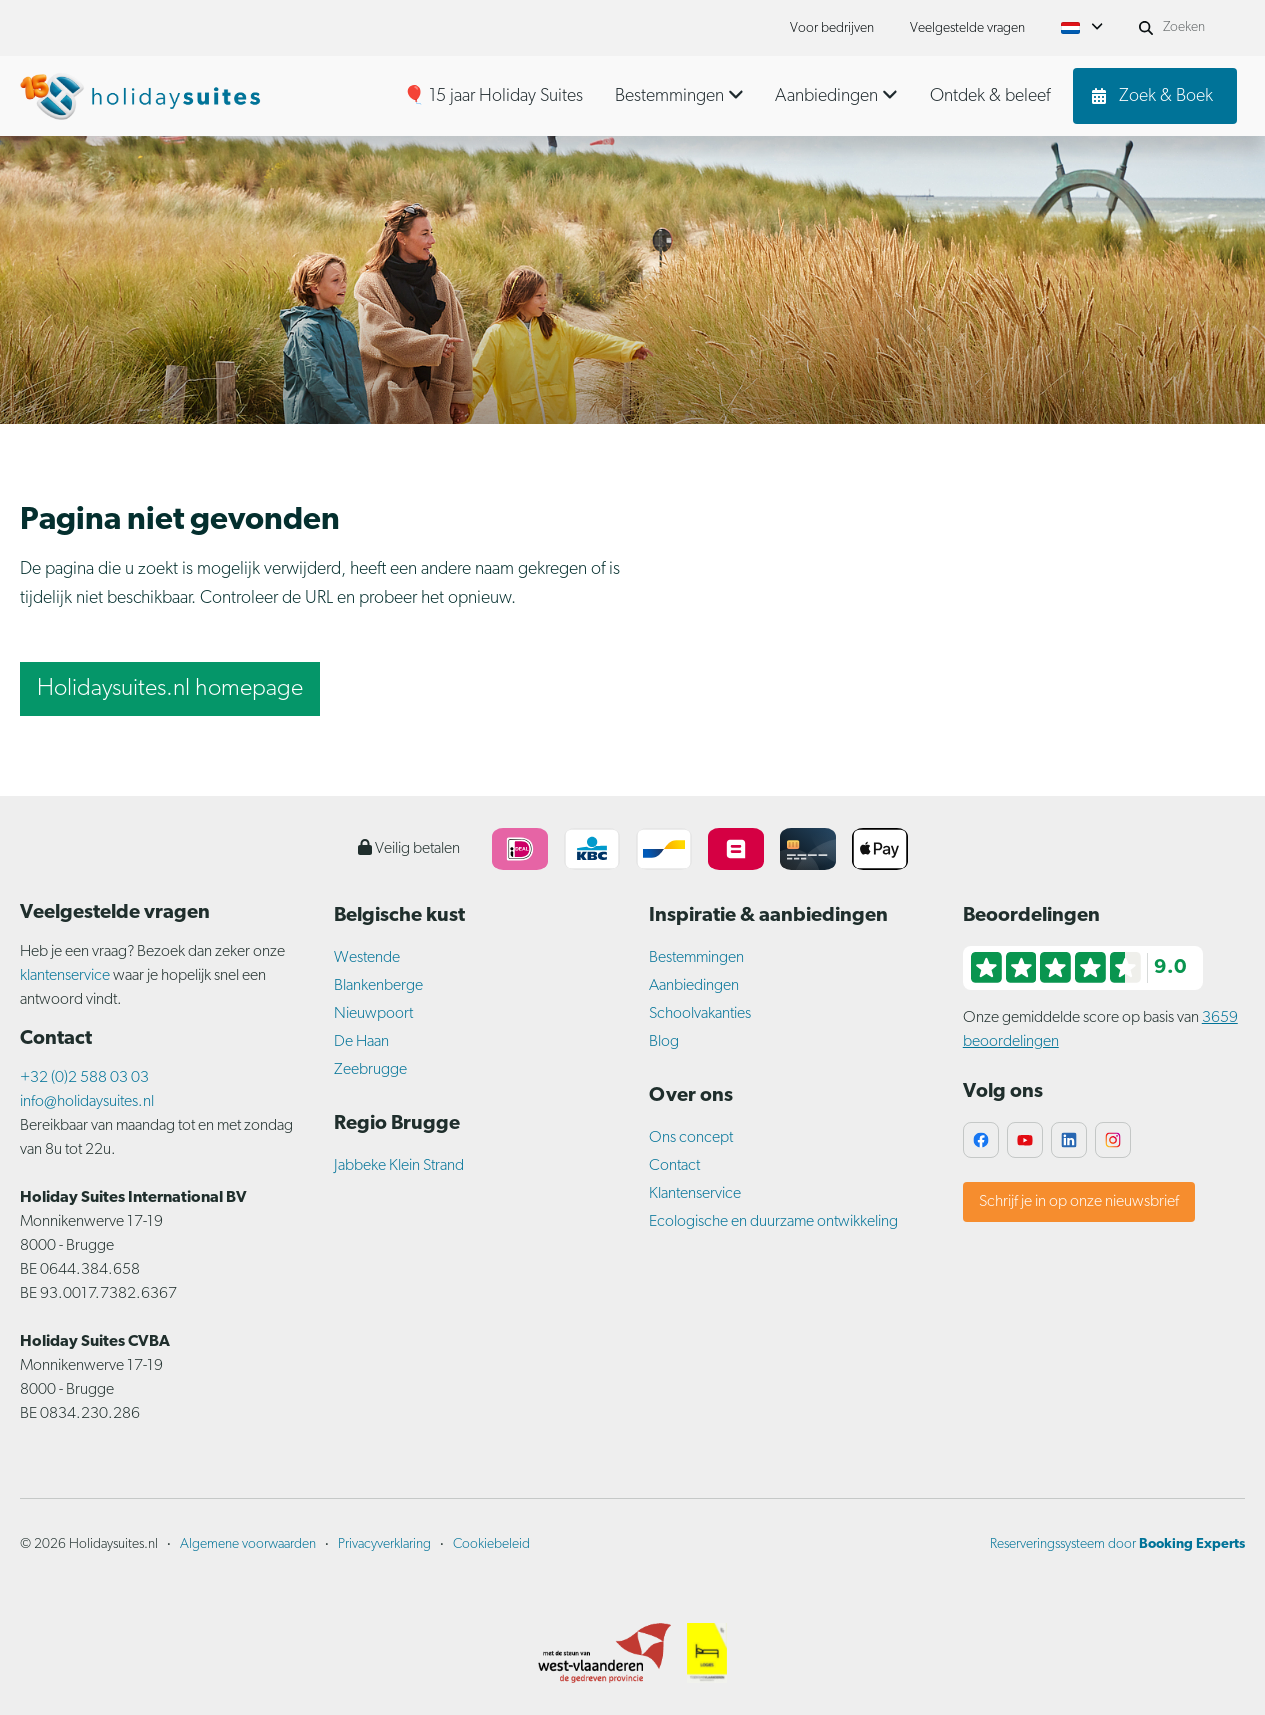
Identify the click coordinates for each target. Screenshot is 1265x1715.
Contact (674, 1166)
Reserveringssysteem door (1117, 1544)
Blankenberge (378, 986)
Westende (367, 958)
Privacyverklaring (384, 1544)
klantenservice (65, 976)
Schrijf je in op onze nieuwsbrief (1079, 1202)
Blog (664, 1042)
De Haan (361, 1042)
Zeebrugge (370, 1070)
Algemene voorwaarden (248, 1544)
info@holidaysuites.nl (87, 1102)
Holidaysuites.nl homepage (170, 689)
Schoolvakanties (700, 1014)
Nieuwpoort (373, 1014)
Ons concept (691, 1138)
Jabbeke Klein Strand (399, 1166)
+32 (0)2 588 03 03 (84, 1078)
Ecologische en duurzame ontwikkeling (773, 1222)
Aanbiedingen (694, 986)
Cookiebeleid (491, 1544)
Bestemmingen (696, 958)
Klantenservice (695, 1194)
